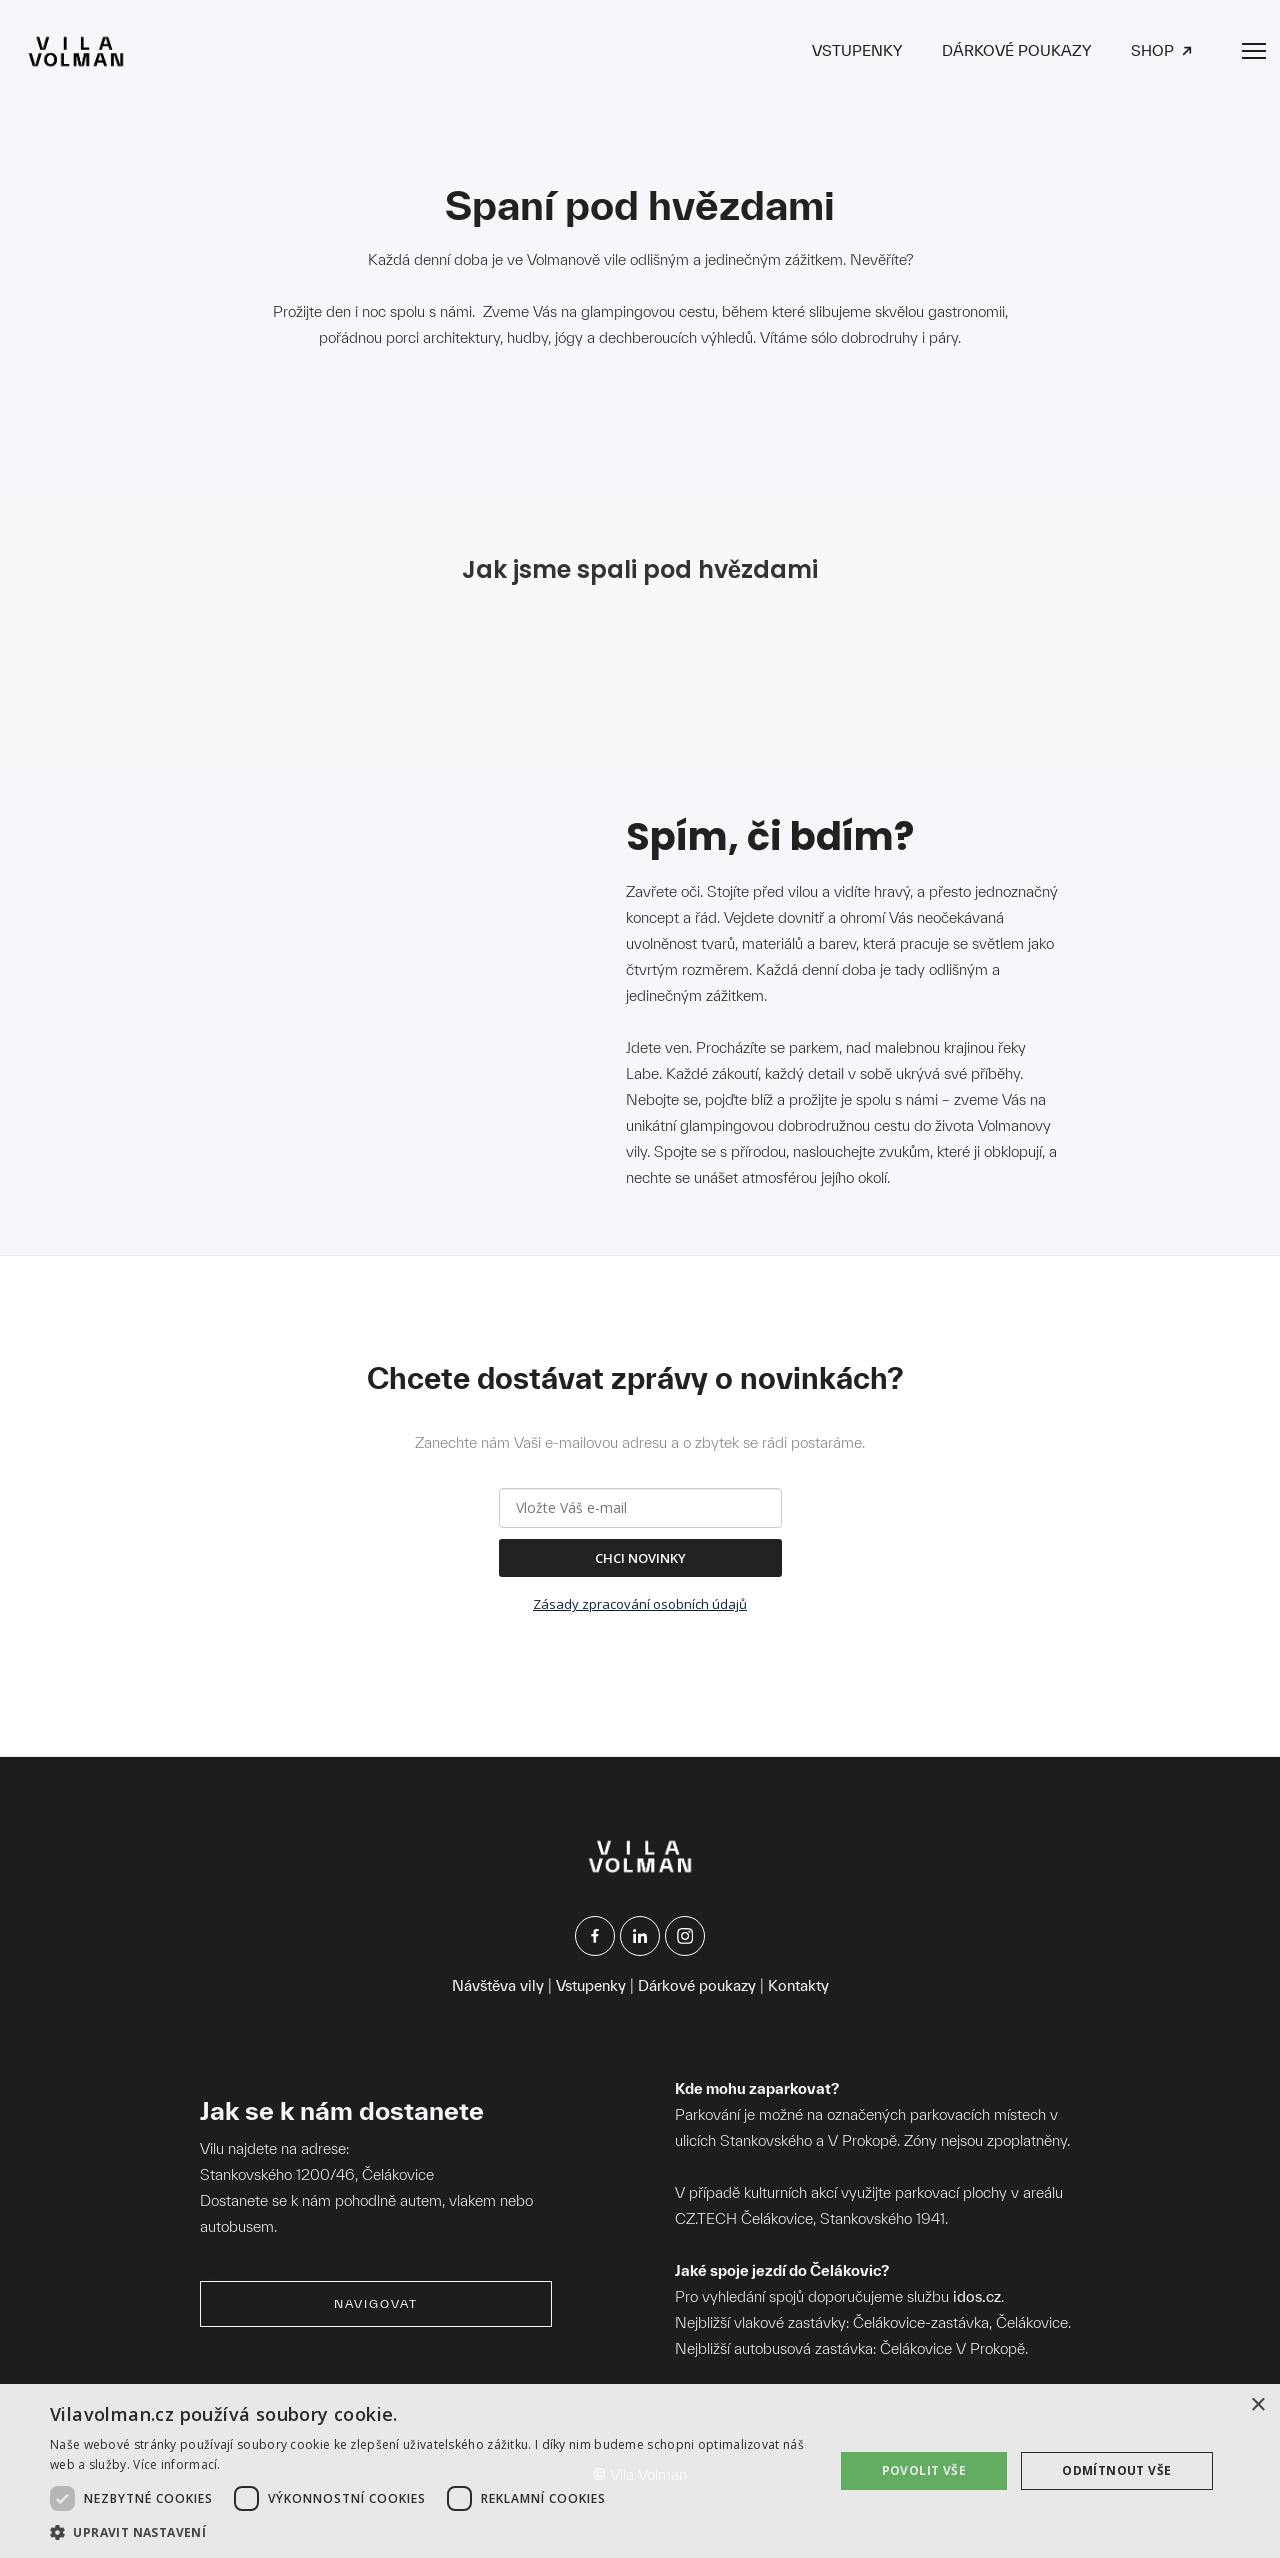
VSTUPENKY (857, 50)
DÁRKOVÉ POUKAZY (1016, 50)
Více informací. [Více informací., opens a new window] (177, 2464)
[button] (430, 2532)
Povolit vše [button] (924, 2470)
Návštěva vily (498, 1985)
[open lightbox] (321, 635)
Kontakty (798, 1985)
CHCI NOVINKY (640, 1558)
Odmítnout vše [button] (1116, 2470)
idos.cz (977, 2296)
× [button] (1257, 2405)
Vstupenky (591, 1985)
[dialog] (640, 2471)
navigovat (376, 2303)
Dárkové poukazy (697, 1985)
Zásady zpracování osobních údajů (640, 1604)
